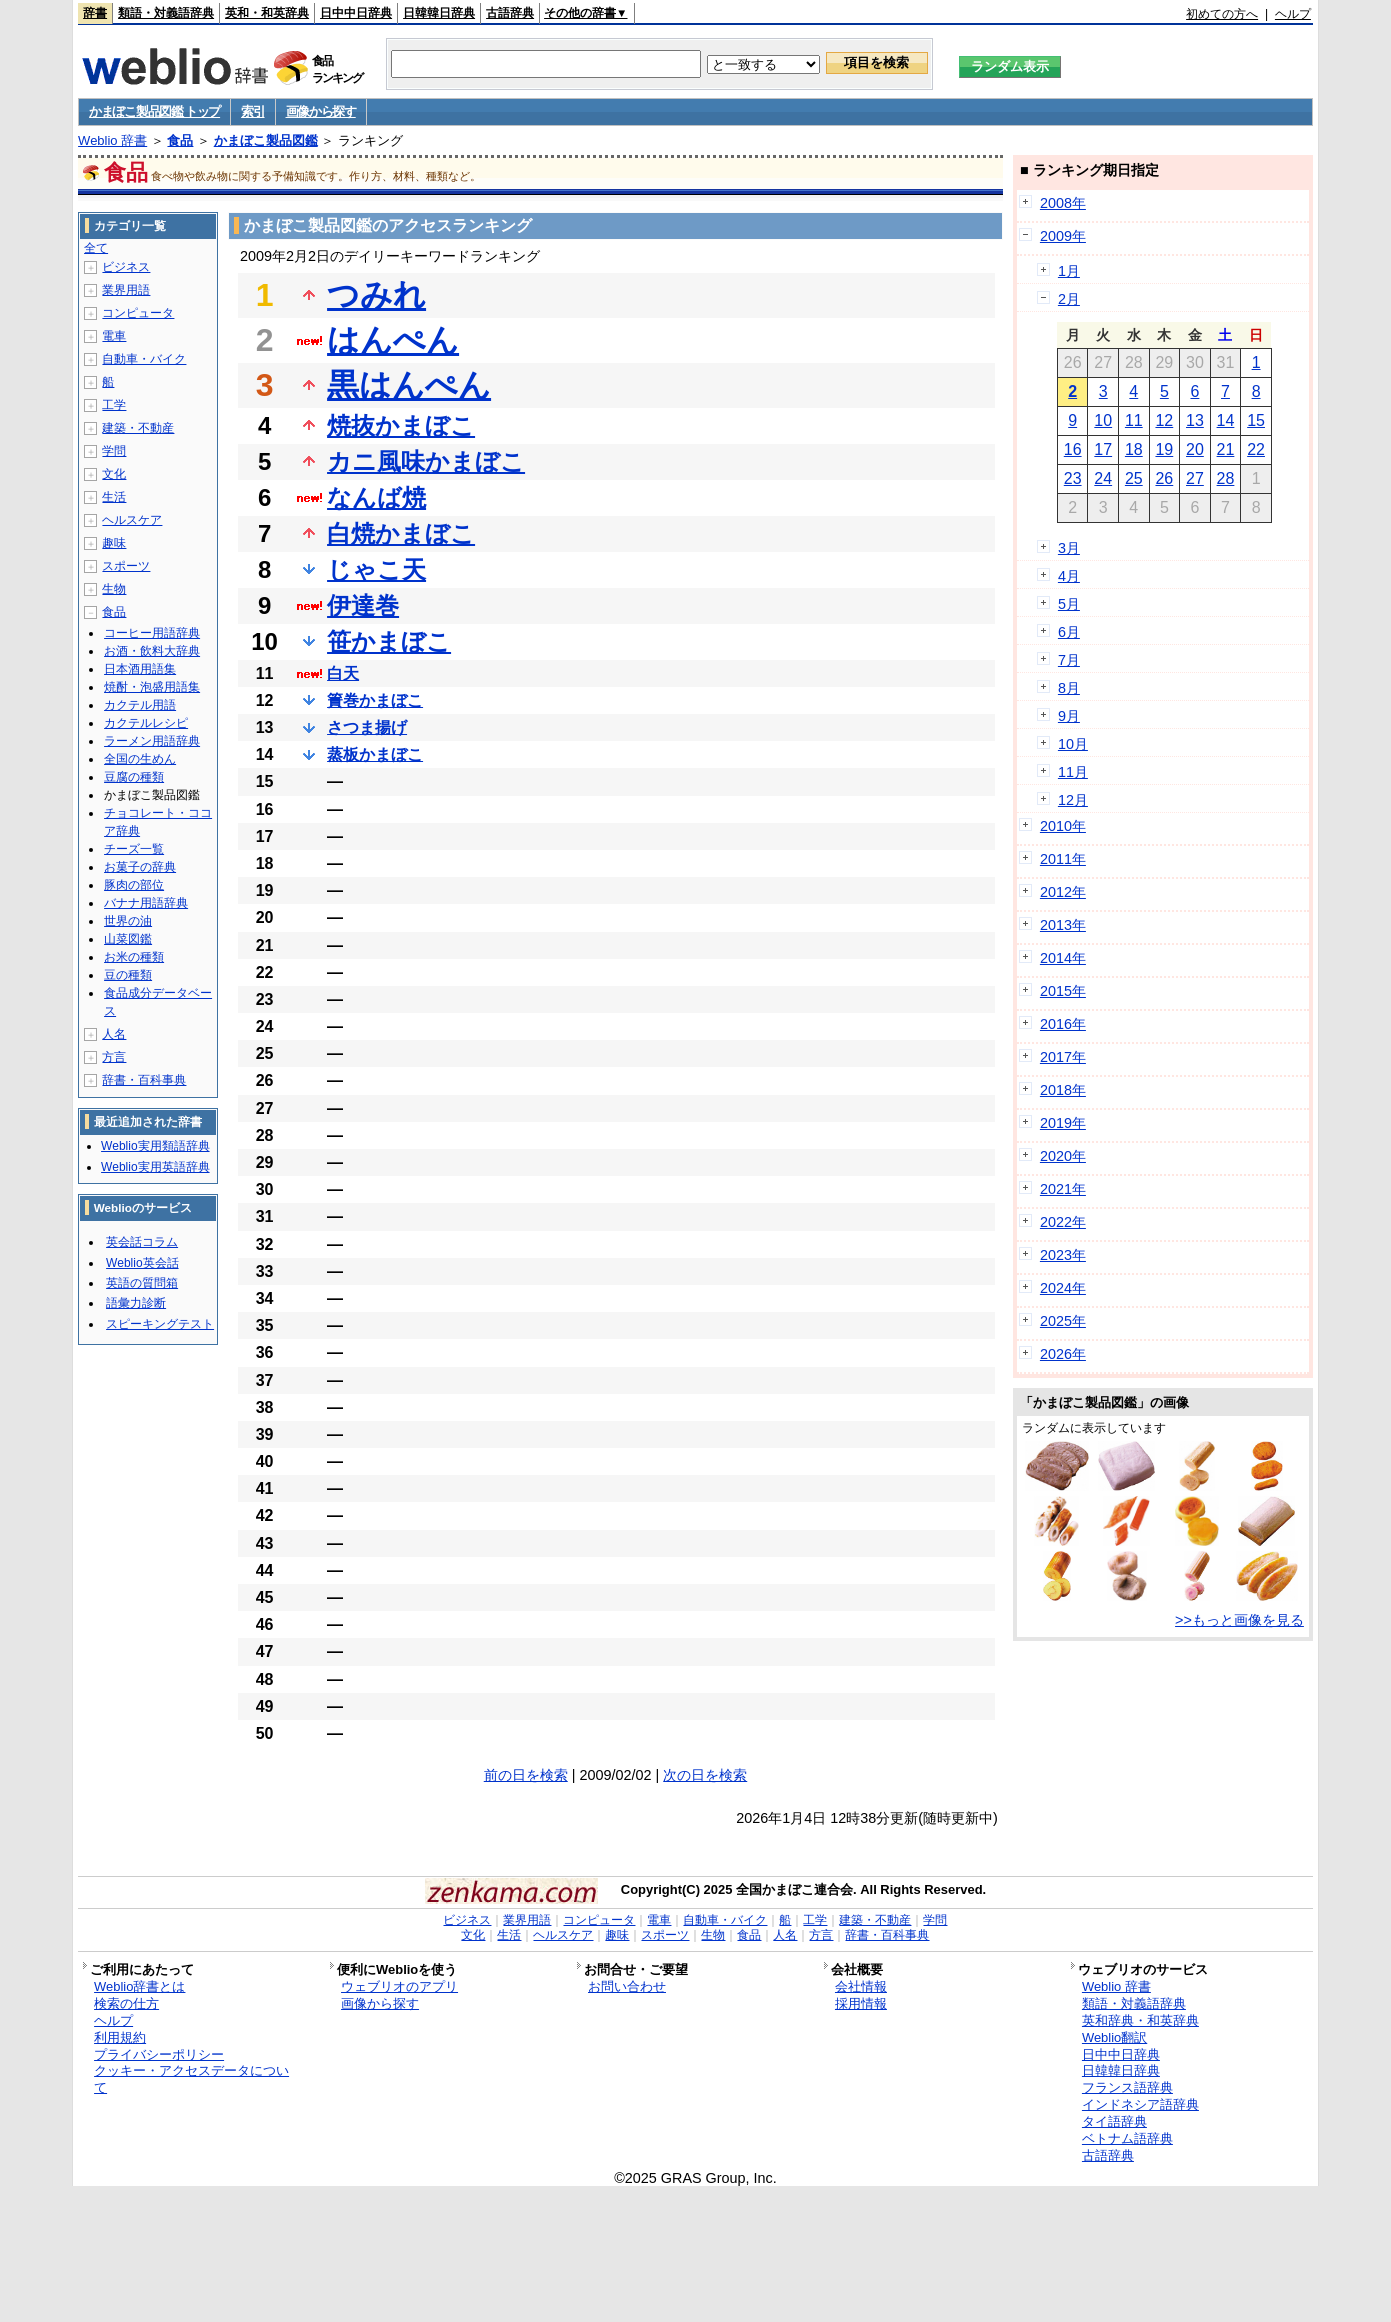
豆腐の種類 (134, 777)
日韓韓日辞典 (439, 13)
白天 (343, 673)
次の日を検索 (705, 1775)
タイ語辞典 (1114, 2121)
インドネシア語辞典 (1140, 2104)
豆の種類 (128, 975)
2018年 (1063, 1090)
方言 (114, 1057)
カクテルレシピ (146, 723)
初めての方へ (1222, 14)
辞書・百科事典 (144, 1080)
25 (1134, 478)
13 (1195, 420)
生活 (114, 497)
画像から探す (321, 111)
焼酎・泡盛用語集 (152, 687)
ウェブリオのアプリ (399, 1986)
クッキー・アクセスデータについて (191, 2079)
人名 (114, 1034)
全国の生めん (140, 759)
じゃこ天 (376, 569)
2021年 (1063, 1189)
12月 (1073, 800)
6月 (1069, 632)
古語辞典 (510, 13)
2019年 (1063, 1123)
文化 (114, 474)
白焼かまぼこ (401, 533)
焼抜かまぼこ (401, 425)
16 (1073, 449)
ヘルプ (1293, 14)
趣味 (114, 543)
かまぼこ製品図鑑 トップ (154, 111)
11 (1134, 420)
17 (1103, 449)
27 (1195, 478)
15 (1256, 420)
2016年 (1063, 1024)
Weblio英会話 (142, 1263)
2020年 (1063, 1156)
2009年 (1063, 236)
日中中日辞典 (356, 13)
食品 (180, 140)
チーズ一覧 (134, 849)
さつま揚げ (367, 727)
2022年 (1063, 1222)
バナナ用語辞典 (146, 903)
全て (96, 248)
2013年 (1063, 925)
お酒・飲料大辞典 (152, 651)
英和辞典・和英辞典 (1140, 2020)
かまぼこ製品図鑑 (266, 140)
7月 (1069, 660)
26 (1164, 478)
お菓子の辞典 (140, 867)
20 (1195, 449)
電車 (114, 336)
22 (1256, 449)
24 (1103, 478)
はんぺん (393, 340)
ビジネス (126, 267)
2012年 (1063, 892)
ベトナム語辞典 (1127, 2138)
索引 (252, 111)
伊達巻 (363, 605)
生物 (114, 589)
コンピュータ (138, 313)
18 (1134, 449)
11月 (1073, 772)
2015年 (1063, 991)
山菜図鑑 (128, 939)
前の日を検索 (526, 1775)
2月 (1069, 299)
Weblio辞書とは (139, 1986)
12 (1164, 420)
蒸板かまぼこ (375, 754)
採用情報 (861, 2003)
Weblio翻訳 (1114, 2037)
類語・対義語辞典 (166, 13)
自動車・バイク (144, 359)
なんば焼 (376, 497)
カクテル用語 (140, 705)
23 (1073, 478)
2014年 (1063, 958)
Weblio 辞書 (112, 140)
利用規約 (120, 2037)
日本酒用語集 (140, 669)
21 (1226, 449)
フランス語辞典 (1127, 2087)
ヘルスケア (132, 520)
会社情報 (861, 1986)
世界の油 (128, 921)
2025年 (1063, 1321)
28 (1226, 478)
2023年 (1063, 1255)
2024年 (1063, 1288)
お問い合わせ (627, 1986)
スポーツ (126, 566)
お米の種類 (134, 957)
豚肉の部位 (134, 885)
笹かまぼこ (389, 641)
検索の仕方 (126, 2003)
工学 (114, 405)
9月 (1069, 716)
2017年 (1063, 1057)
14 (1226, 420)
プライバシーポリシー (159, 2054)
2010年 (1063, 826)
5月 (1069, 604)
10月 (1073, 744)
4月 (1069, 576)
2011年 (1063, 859)
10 (1103, 420)
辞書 (95, 13)
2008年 (1063, 203)
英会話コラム (142, 1242)
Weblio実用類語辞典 (155, 1146)
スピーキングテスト (160, 1324)
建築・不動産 (138, 428)
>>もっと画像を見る (1239, 1620)
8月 (1069, 688)
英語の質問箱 (142, 1283)
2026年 (1063, 1354)
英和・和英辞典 (267, 13)
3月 (1069, 548)
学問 (114, 451)
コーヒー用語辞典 (152, 633)
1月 (1069, 271)
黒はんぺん (409, 385)
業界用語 (126, 290)
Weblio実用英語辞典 (155, 1167)
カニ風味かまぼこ (426, 461)
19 (1164, 449)
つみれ (376, 295)
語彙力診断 (136, 1303)
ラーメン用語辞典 (152, 741)
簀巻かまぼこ (375, 700)
